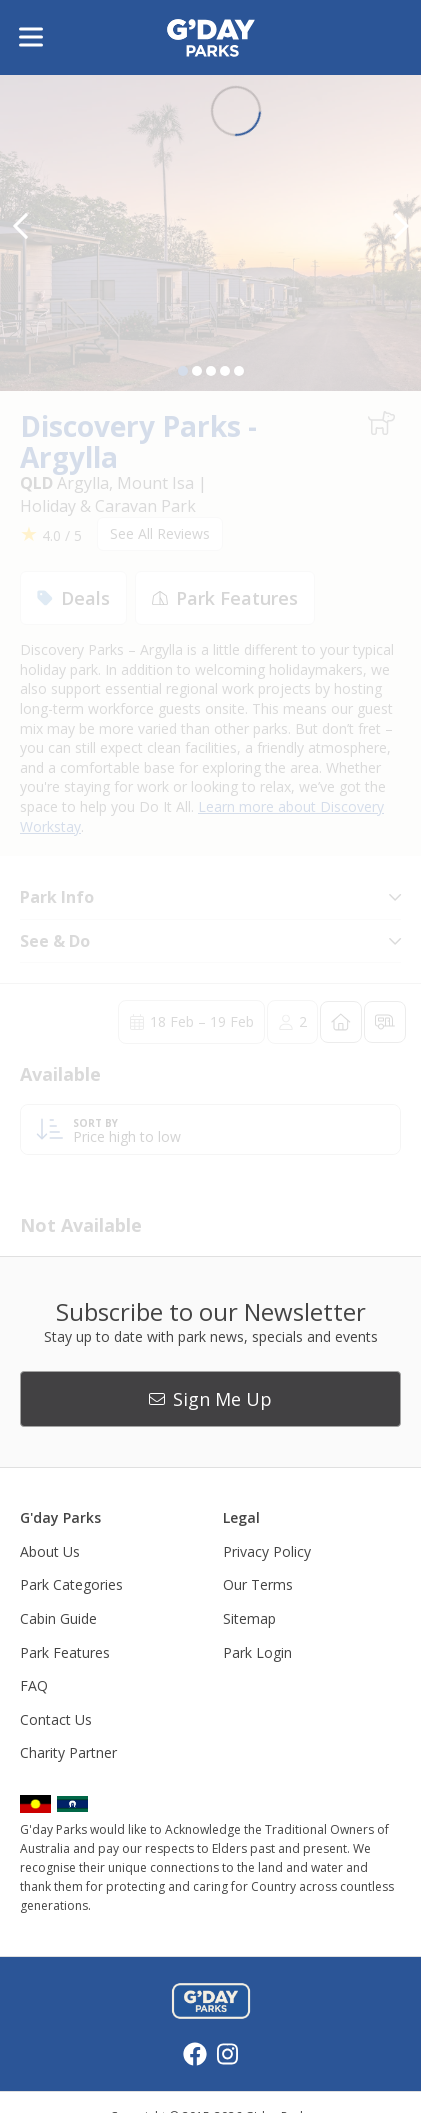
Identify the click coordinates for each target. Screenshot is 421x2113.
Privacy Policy (267, 1551)
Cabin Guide (58, 1618)
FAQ (34, 1685)
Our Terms (258, 1584)
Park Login (257, 1652)
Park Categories (71, 1584)
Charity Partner (68, 1752)
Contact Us (56, 1719)
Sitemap (249, 1618)
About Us (50, 1551)
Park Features (65, 1652)
